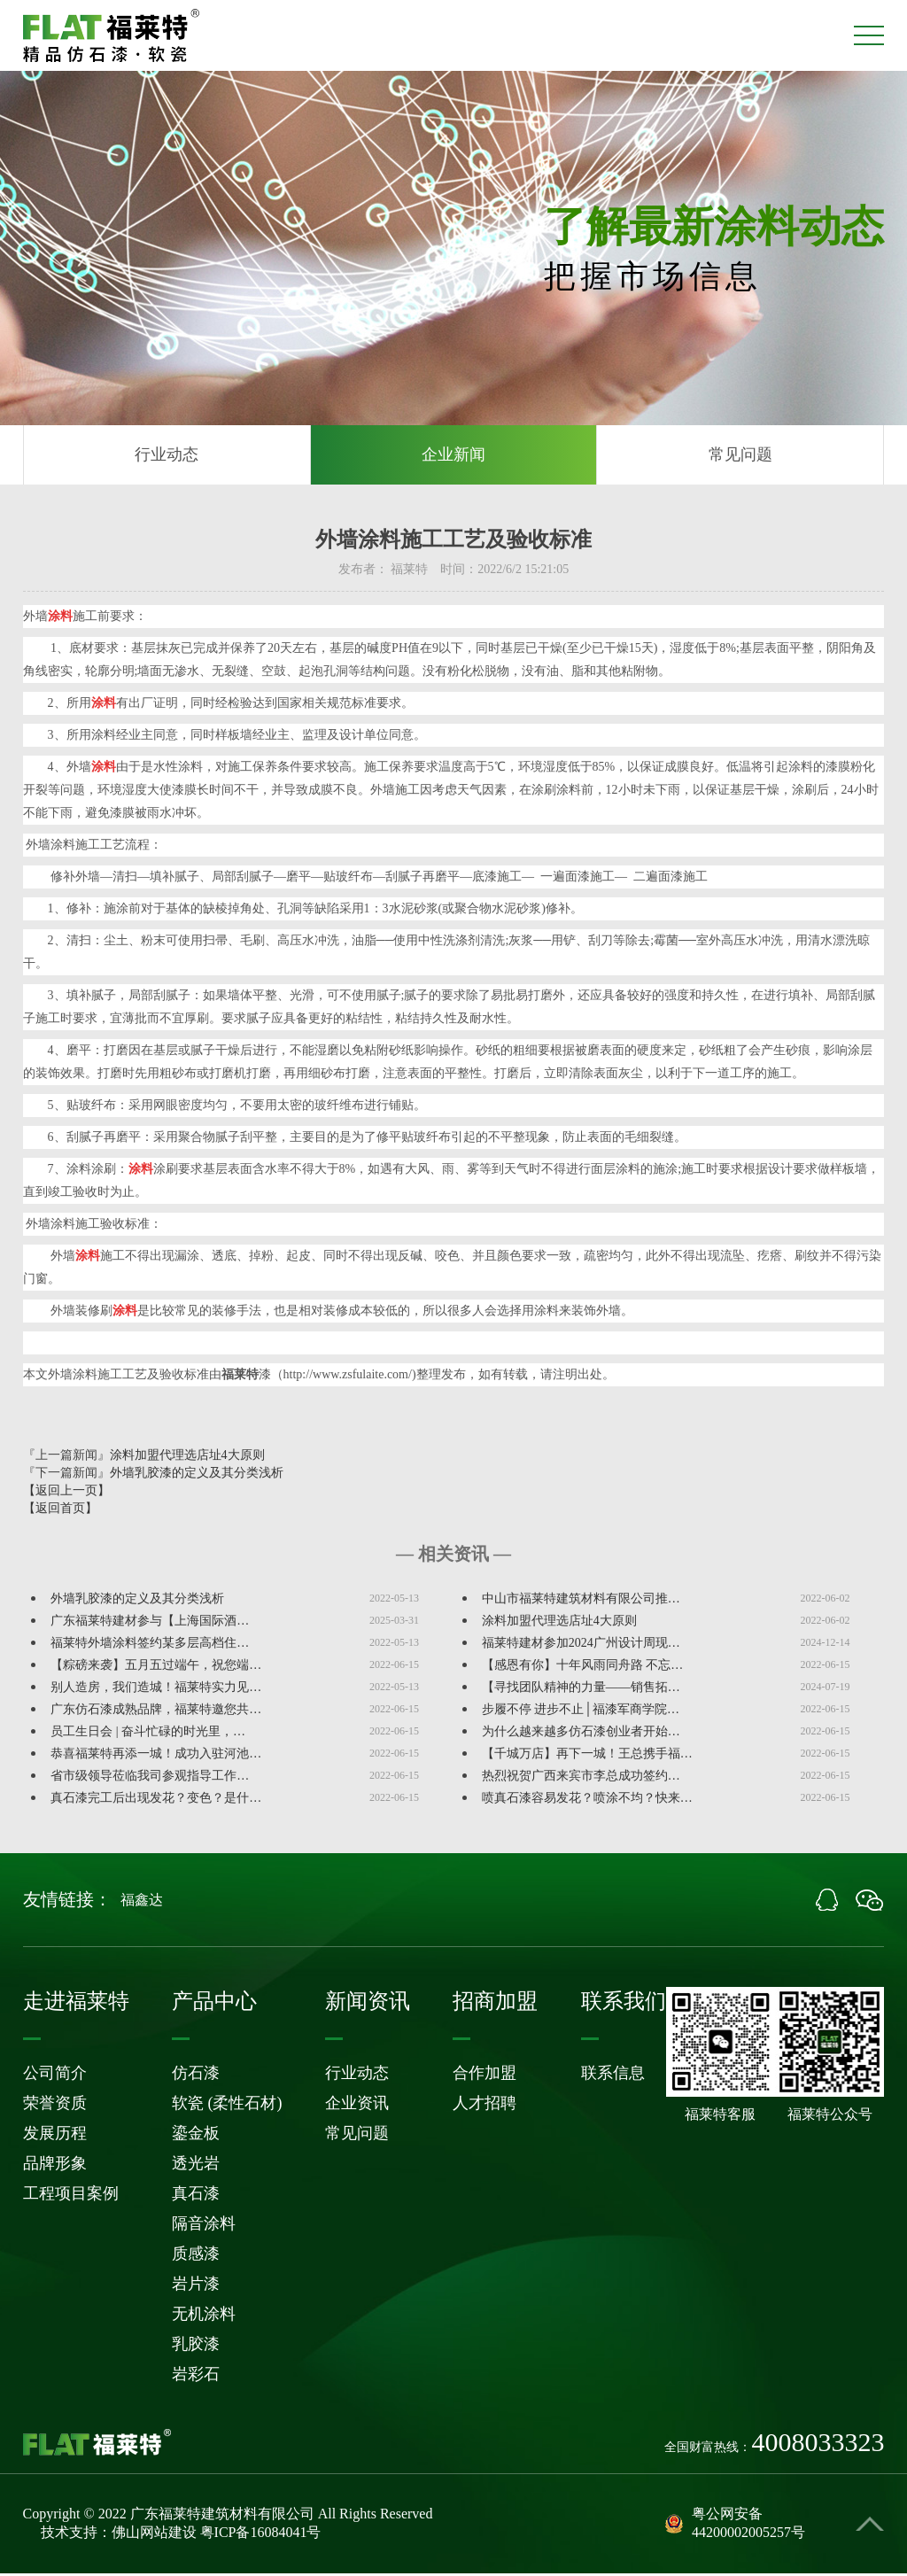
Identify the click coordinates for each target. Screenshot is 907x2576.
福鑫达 (141, 1902)
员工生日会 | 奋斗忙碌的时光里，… (147, 1734)
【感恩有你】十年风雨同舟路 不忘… (583, 1667)
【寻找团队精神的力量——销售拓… (581, 1689)
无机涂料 (204, 2316)
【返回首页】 (60, 1510)
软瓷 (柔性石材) (227, 2105)
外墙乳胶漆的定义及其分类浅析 (196, 1475)
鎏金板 (196, 2136)
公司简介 (55, 2075)
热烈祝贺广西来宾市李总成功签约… (581, 1778)
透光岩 (196, 2166)
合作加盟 (484, 2075)
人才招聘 (484, 2105)
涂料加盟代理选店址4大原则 (187, 1457)
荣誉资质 (55, 2105)
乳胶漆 (196, 2346)
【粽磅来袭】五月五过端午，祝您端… (155, 1667)
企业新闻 (453, 456)
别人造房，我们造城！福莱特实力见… (155, 1689)
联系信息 (613, 2075)
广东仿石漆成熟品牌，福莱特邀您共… (155, 1712)
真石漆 (196, 2196)
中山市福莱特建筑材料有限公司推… (581, 1601)
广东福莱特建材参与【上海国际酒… (149, 1623)
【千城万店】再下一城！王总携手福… (587, 1756)
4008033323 (817, 2445)
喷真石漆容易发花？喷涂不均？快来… (587, 1800)
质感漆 (196, 2256)
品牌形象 (55, 2166)
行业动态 (166, 456)
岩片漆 (196, 2286)
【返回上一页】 (66, 1493)
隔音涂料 (204, 2226)
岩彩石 (196, 2377)
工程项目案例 (71, 2196)
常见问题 (740, 456)
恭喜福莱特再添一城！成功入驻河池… (155, 1756)
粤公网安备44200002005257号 (735, 2525)
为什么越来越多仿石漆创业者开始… (581, 1734)
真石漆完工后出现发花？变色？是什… (155, 1800)
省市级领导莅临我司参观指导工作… (149, 1778)
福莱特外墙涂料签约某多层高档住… (149, 1645)
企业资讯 (357, 2105)
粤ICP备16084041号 (261, 2534)
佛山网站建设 (154, 2534)
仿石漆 (196, 2075)
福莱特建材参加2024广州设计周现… (581, 1645)
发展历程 (55, 2136)
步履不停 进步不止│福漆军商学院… (580, 1712)
